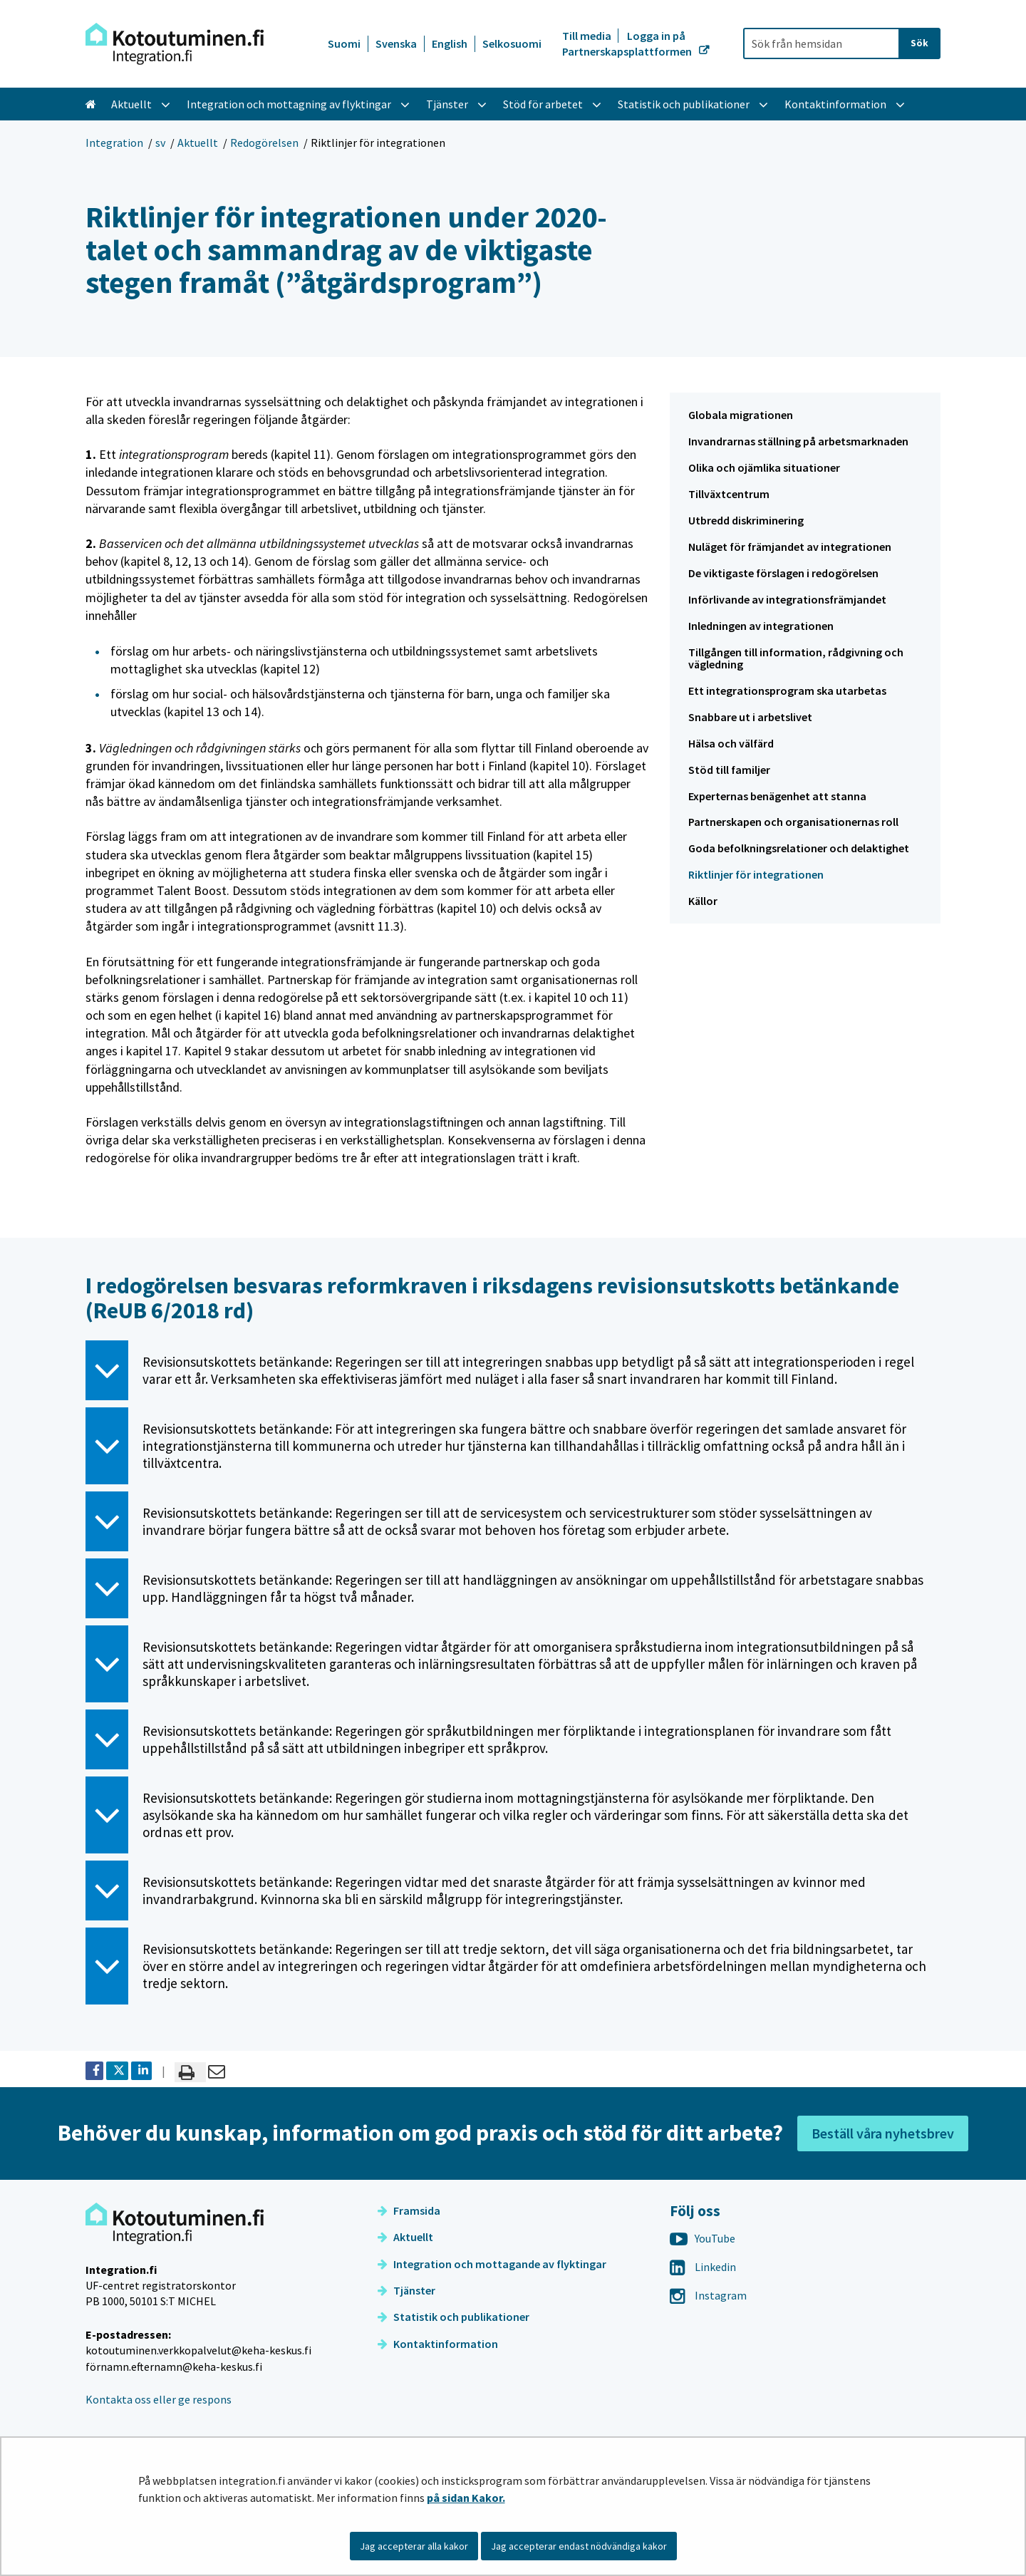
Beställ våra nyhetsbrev (883, 2133)
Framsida (409, 2210)
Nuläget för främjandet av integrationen (789, 546)
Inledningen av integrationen (761, 626)
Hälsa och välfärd (731, 743)
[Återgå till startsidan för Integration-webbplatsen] (175, 44)
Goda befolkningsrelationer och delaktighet (798, 848)
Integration (114, 142)
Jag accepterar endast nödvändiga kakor (579, 2546)
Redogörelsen (264, 142)
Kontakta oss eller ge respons (159, 2399)
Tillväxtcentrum (729, 494)
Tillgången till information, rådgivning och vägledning (795, 658)
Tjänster (406, 2290)
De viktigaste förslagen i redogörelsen (783, 573)
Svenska (396, 43)
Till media (587, 36)
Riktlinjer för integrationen (756, 874)
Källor (702, 901)
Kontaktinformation (438, 2344)
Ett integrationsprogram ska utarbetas (787, 690)
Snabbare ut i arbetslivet (750, 717)
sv (160, 142)
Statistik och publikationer (453, 2316)
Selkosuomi (512, 43)
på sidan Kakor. (466, 2497)
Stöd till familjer (729, 769)
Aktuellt (197, 142)
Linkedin (703, 2267)
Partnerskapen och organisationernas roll (793, 821)
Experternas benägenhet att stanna (777, 796)
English (449, 43)
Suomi (344, 43)
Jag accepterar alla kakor (414, 2546)
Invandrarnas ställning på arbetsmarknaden (798, 441)
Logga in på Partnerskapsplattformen (628, 43)
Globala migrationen (740, 415)
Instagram (708, 2295)
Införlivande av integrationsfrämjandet (787, 599)
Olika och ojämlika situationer (764, 467)
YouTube (702, 2238)
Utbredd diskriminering (746, 520)
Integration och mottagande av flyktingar (492, 2264)
